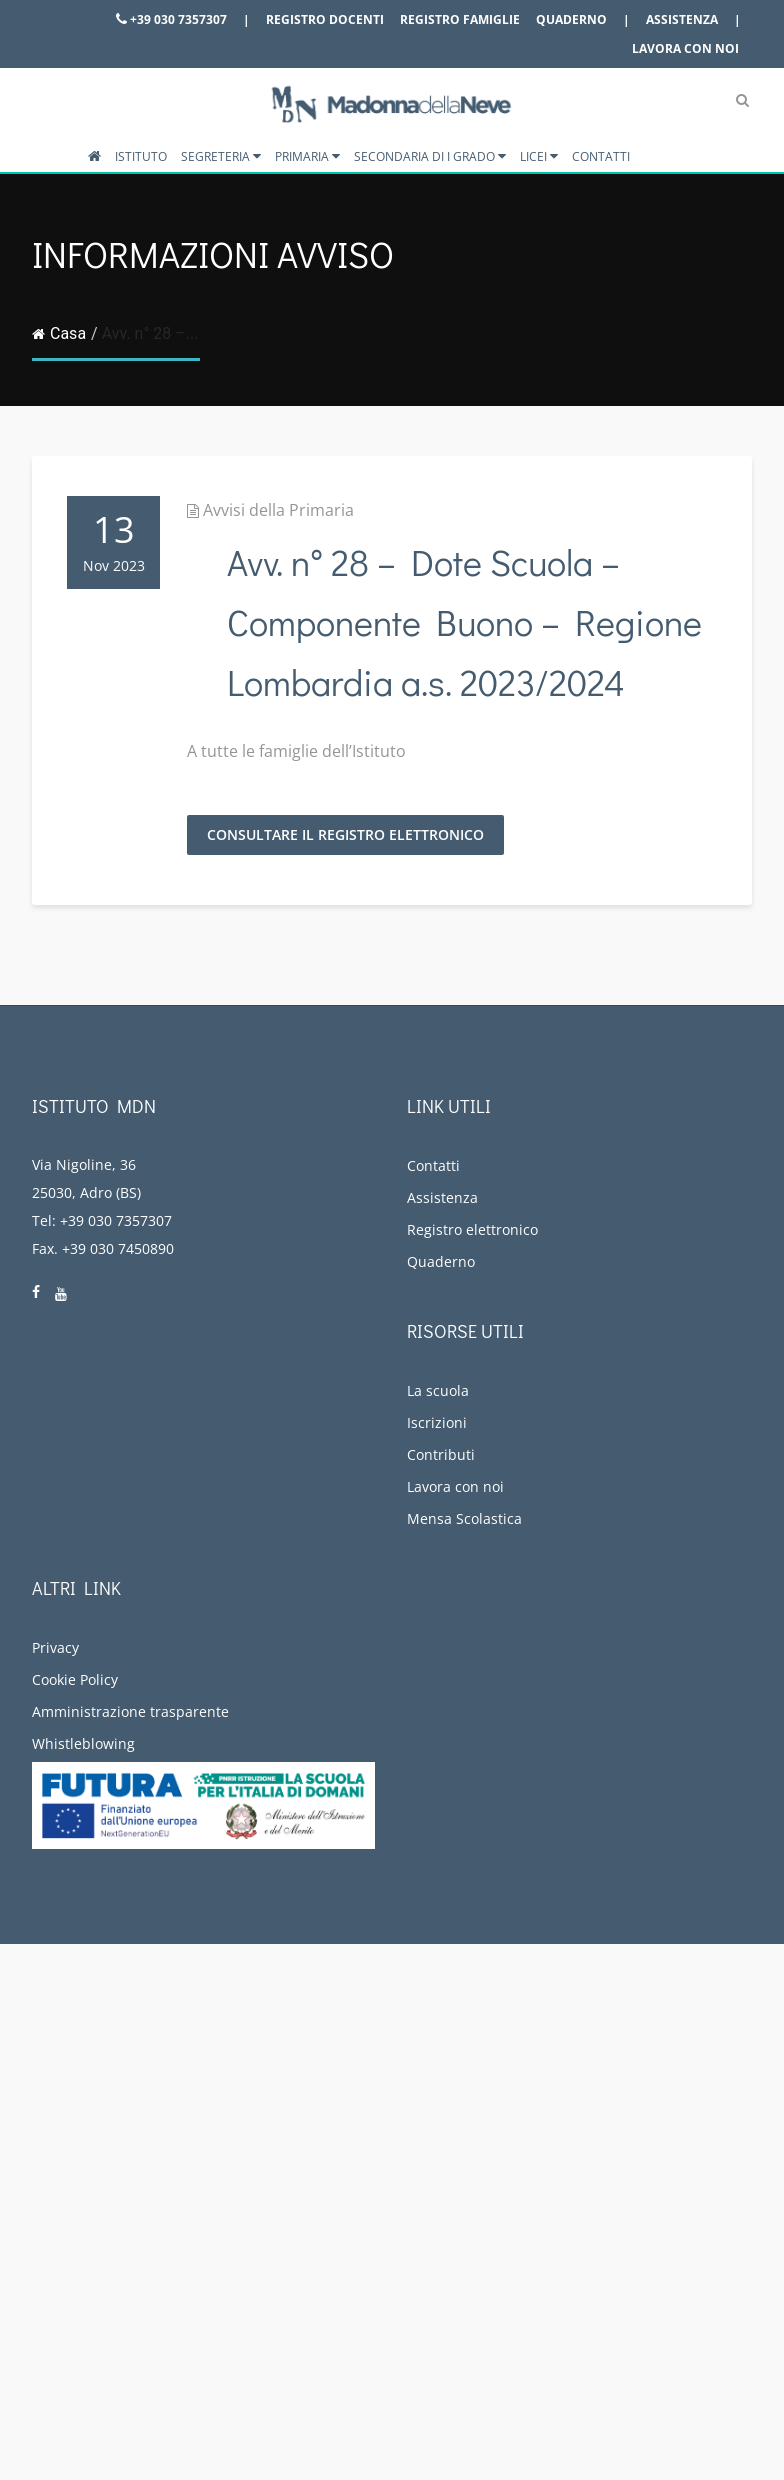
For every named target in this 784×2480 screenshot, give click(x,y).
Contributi (441, 1454)
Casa (59, 333)
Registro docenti (325, 19)
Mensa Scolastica (464, 1518)
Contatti (601, 156)
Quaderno (571, 19)
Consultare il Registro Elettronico (345, 834)
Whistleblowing (83, 1743)
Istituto (141, 156)
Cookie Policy (75, 1679)
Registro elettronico (472, 1229)
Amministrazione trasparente (130, 1711)
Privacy (55, 1647)
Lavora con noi (685, 48)
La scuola (438, 1390)
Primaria (307, 156)
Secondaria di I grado (430, 156)
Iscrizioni (437, 1422)
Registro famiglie (460, 19)
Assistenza (682, 19)
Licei (539, 156)
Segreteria (221, 156)
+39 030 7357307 (171, 19)
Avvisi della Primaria (278, 510)
